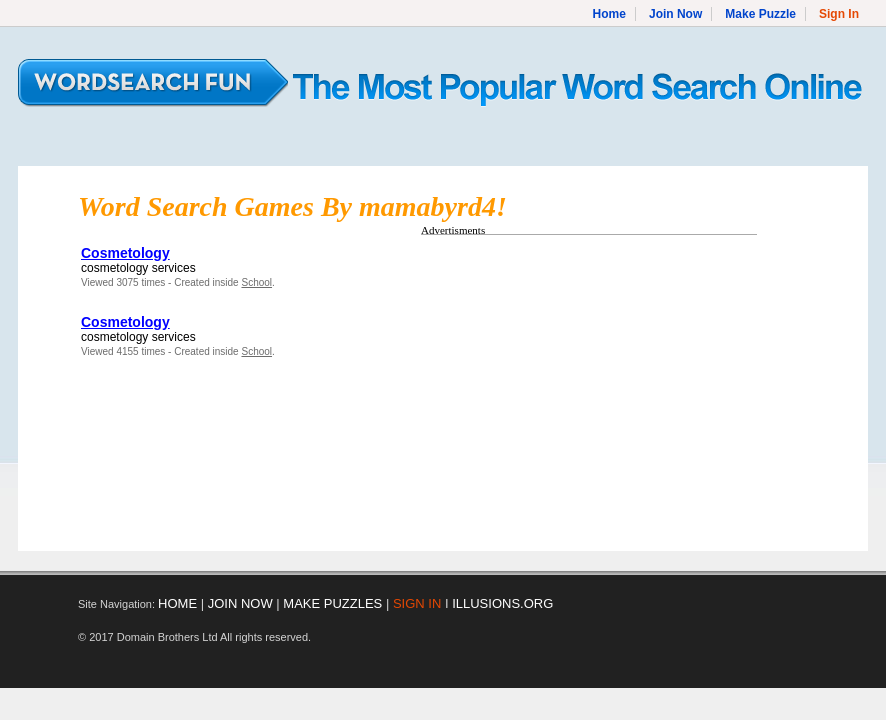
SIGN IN (417, 603)
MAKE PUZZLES (332, 603)
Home (609, 14)
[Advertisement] (589, 383)
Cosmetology (125, 253)
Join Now (675, 14)
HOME (177, 603)
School (256, 282)
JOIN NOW (240, 603)
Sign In (839, 14)
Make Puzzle (760, 14)
